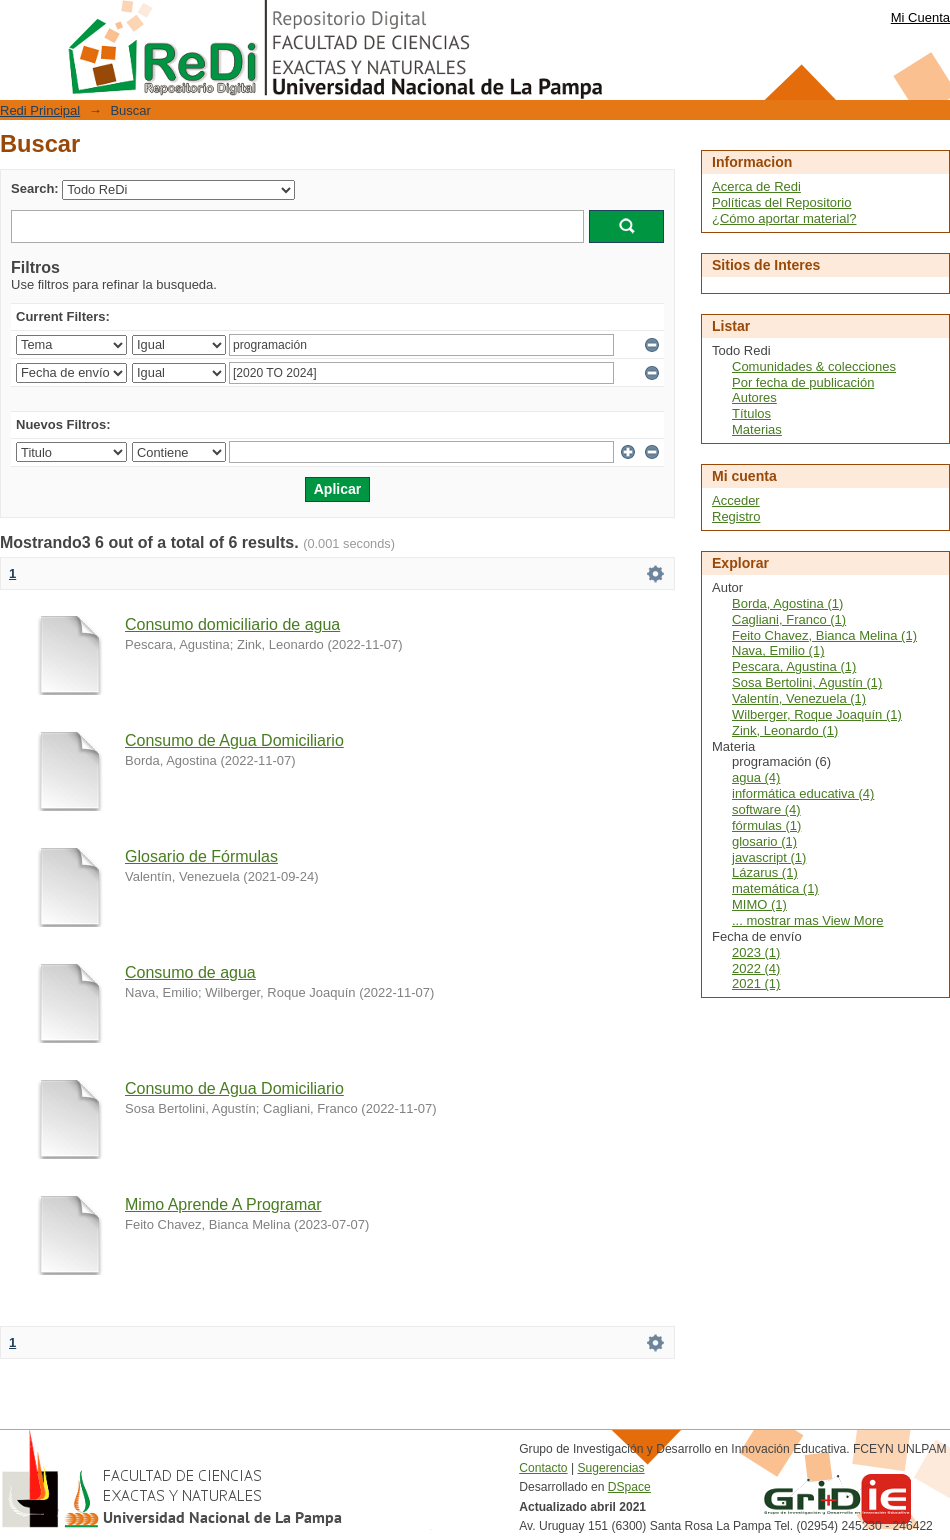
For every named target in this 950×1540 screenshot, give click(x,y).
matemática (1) (775, 888)
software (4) (766, 809)
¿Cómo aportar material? (784, 218)
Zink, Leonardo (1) (785, 730)
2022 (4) (756, 968)
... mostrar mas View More (807, 920)
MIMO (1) (759, 904)
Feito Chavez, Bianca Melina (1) (824, 635)
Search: (35, 188)
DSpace (629, 1487)
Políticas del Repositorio (781, 202)
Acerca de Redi (756, 186)
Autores (754, 397)
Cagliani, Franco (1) (789, 619)
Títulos (751, 413)
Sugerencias (610, 1468)
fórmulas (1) (766, 825)
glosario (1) (764, 841)
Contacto (543, 1468)
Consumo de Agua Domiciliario (234, 740)
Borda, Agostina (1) (787, 603)
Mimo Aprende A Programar (223, 1204)
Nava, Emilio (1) (778, 650)
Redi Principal (40, 110)
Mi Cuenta (920, 17)
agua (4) (756, 777)
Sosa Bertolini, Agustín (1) (807, 682)
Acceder (736, 500)
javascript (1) (769, 857)
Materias (757, 429)
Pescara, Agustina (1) (794, 666)
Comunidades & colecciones (814, 366)
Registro (736, 516)
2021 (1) (756, 983)
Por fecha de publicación (803, 382)
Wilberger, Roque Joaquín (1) (817, 714)
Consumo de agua (190, 972)
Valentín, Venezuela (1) (799, 698)
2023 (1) (756, 952)
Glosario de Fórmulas (201, 856)
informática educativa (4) (803, 793)
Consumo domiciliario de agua (232, 624)
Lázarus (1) (765, 872)
